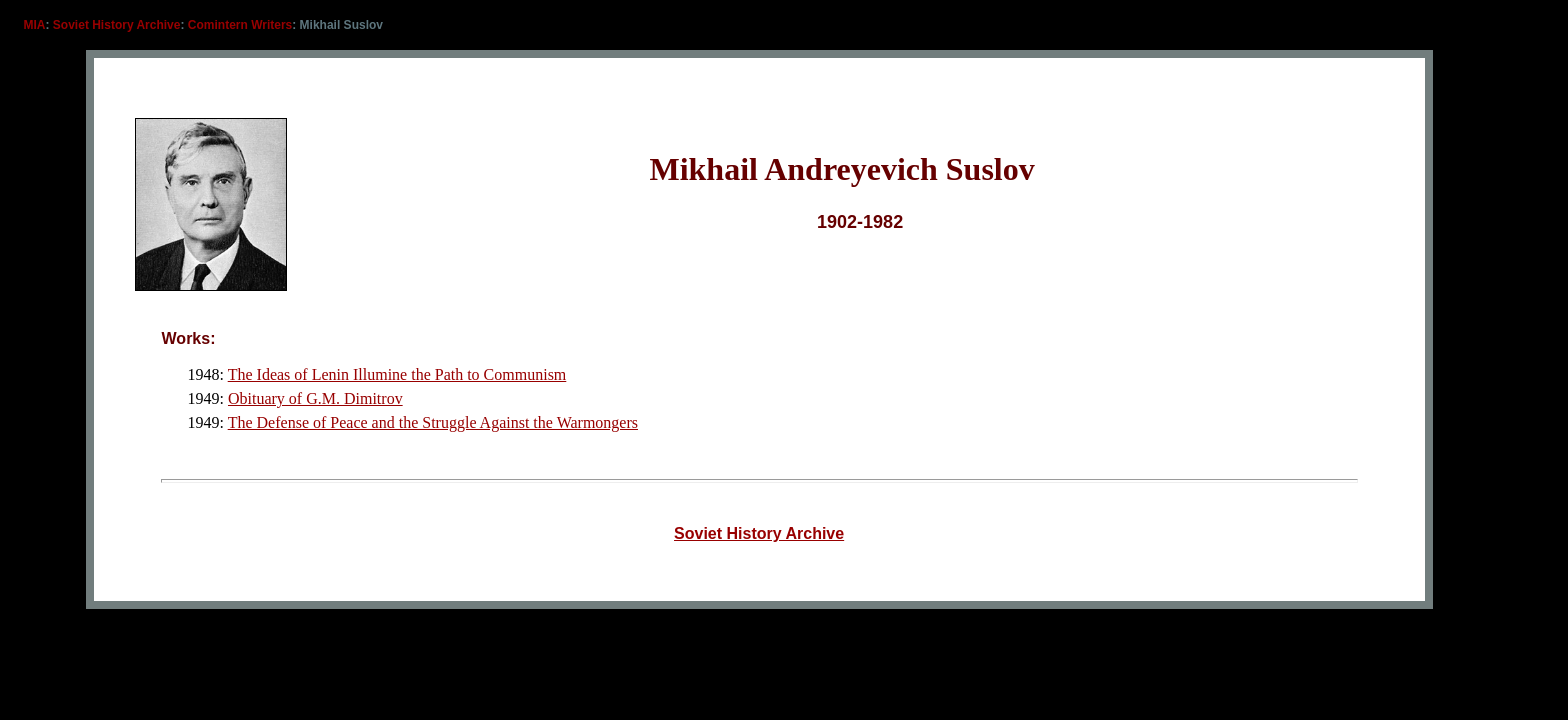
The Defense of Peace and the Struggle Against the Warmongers (433, 422)
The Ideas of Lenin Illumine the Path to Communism (397, 374)
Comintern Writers (240, 25)
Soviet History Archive (117, 25)
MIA (35, 25)
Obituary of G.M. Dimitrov (315, 398)
